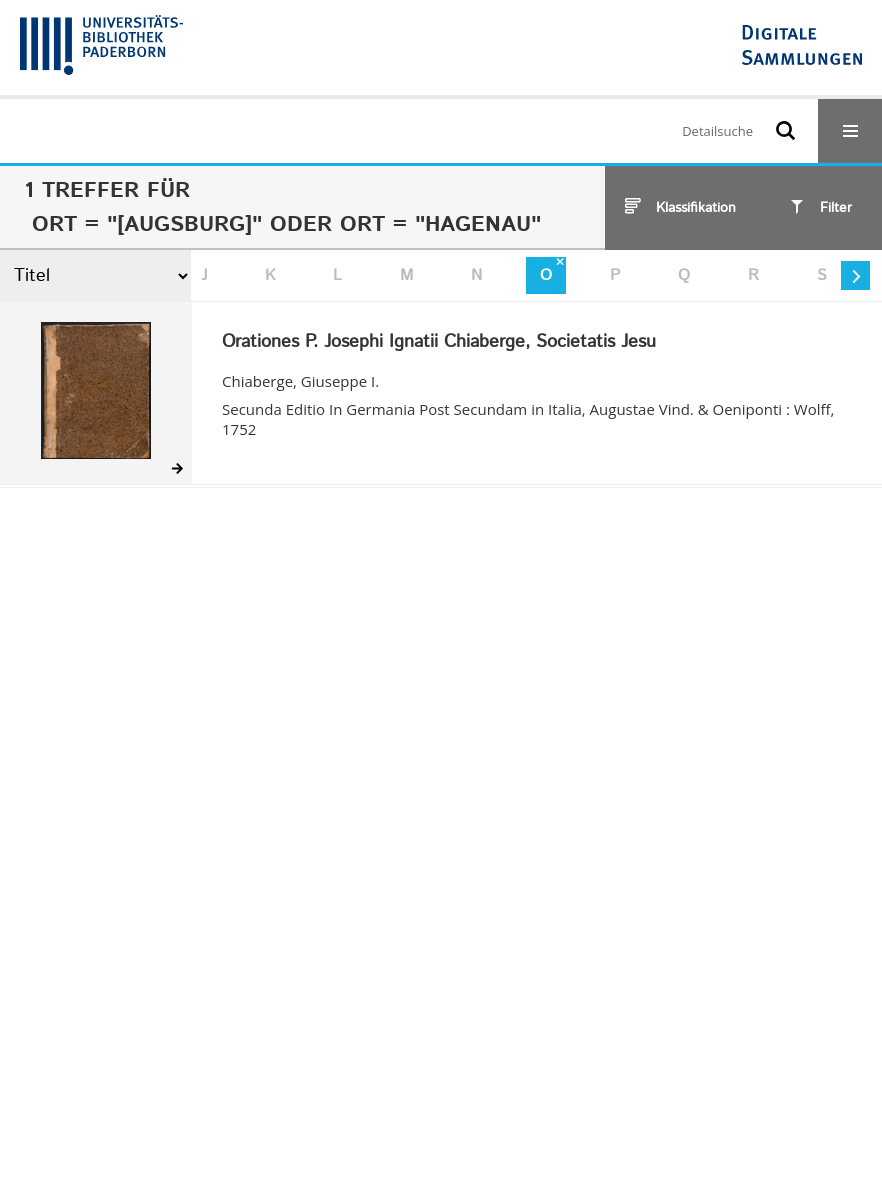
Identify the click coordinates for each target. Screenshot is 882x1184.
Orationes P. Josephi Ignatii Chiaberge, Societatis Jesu (439, 343)
